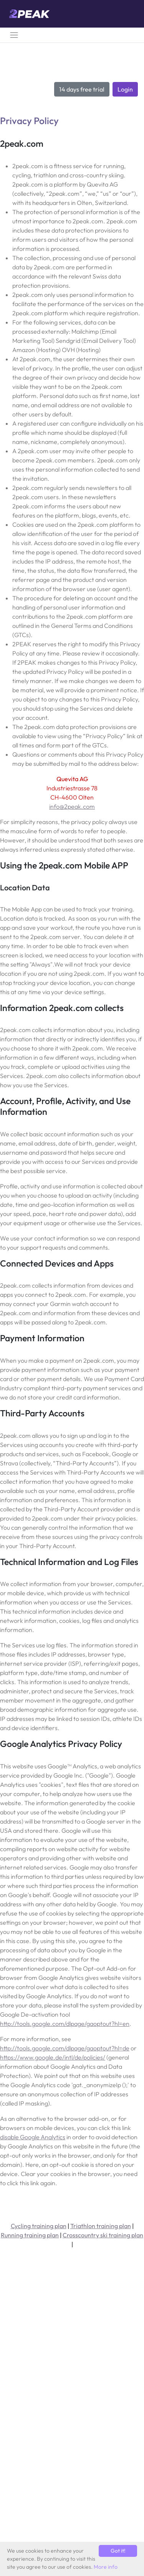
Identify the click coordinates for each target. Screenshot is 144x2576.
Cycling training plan (38, 2226)
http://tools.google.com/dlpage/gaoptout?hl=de (64, 2048)
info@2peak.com (72, 806)
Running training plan (30, 2235)
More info (106, 2566)
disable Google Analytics (32, 2137)
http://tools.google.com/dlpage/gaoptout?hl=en (64, 2023)
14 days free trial (81, 89)
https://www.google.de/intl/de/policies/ (52, 2057)
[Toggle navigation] (14, 35)
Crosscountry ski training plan (103, 2235)
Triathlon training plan (100, 2226)
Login (125, 89)
